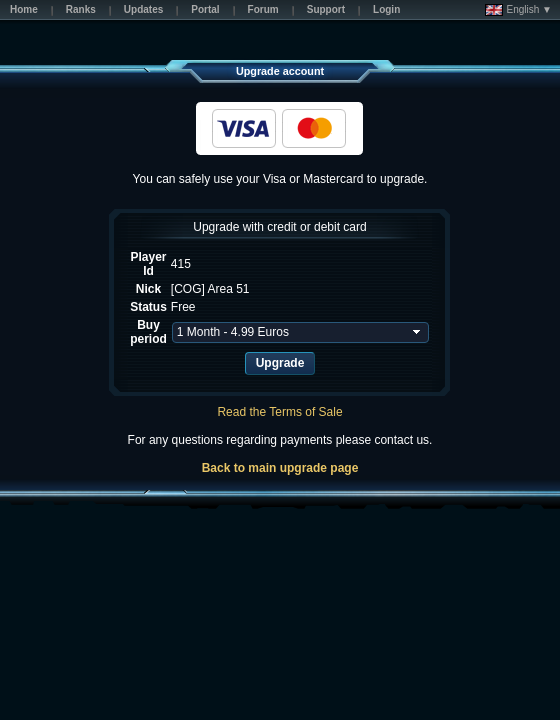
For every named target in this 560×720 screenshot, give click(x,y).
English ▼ (518, 10)
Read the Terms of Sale (279, 412)
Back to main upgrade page (280, 468)
